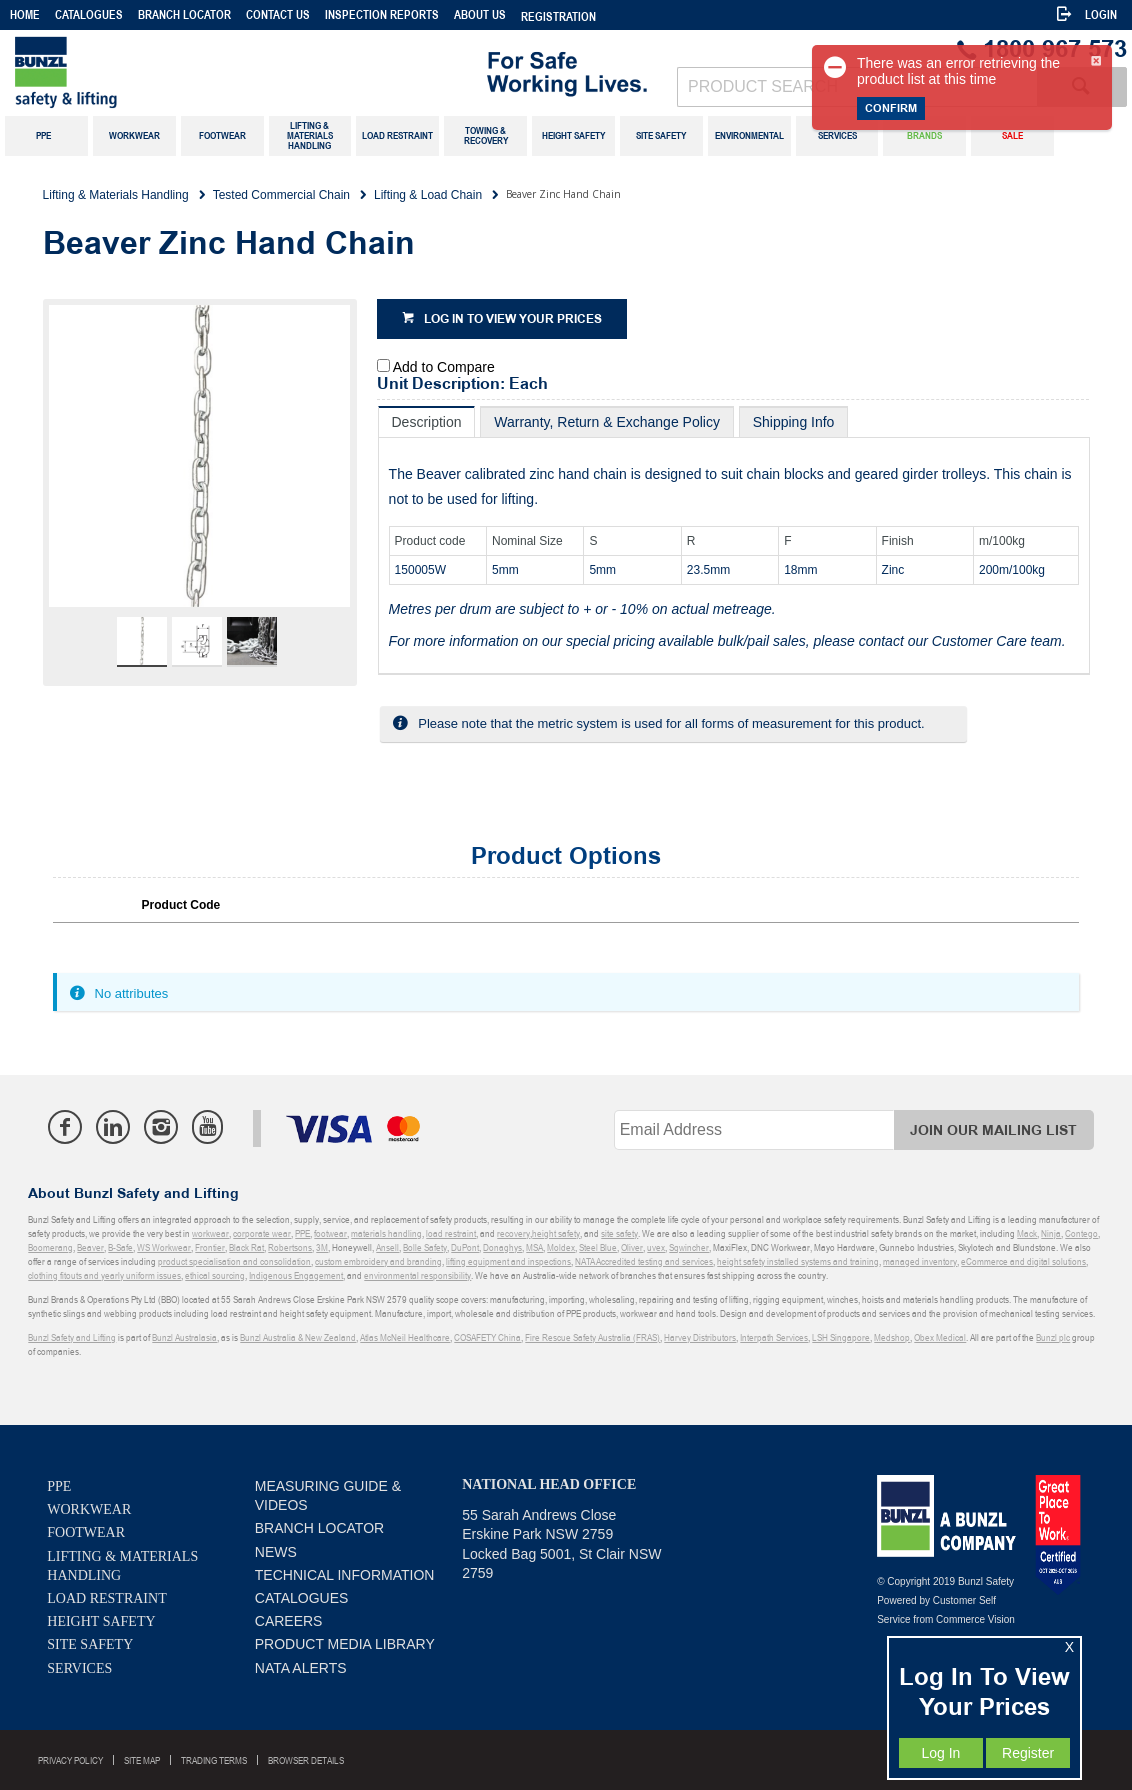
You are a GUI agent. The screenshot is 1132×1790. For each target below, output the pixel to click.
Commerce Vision (975, 1619)
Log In (940, 1753)
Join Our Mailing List (993, 1130)
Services (79, 1668)
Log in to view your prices (513, 319)
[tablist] (734, 540)
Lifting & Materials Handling (122, 1566)
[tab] (427, 421)
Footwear (86, 1532)
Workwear (89, 1509)
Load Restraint (106, 1598)
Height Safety (101, 1621)
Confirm (891, 108)
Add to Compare (444, 367)
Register (1028, 1753)
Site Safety (90, 1644)
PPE (59, 1486)
